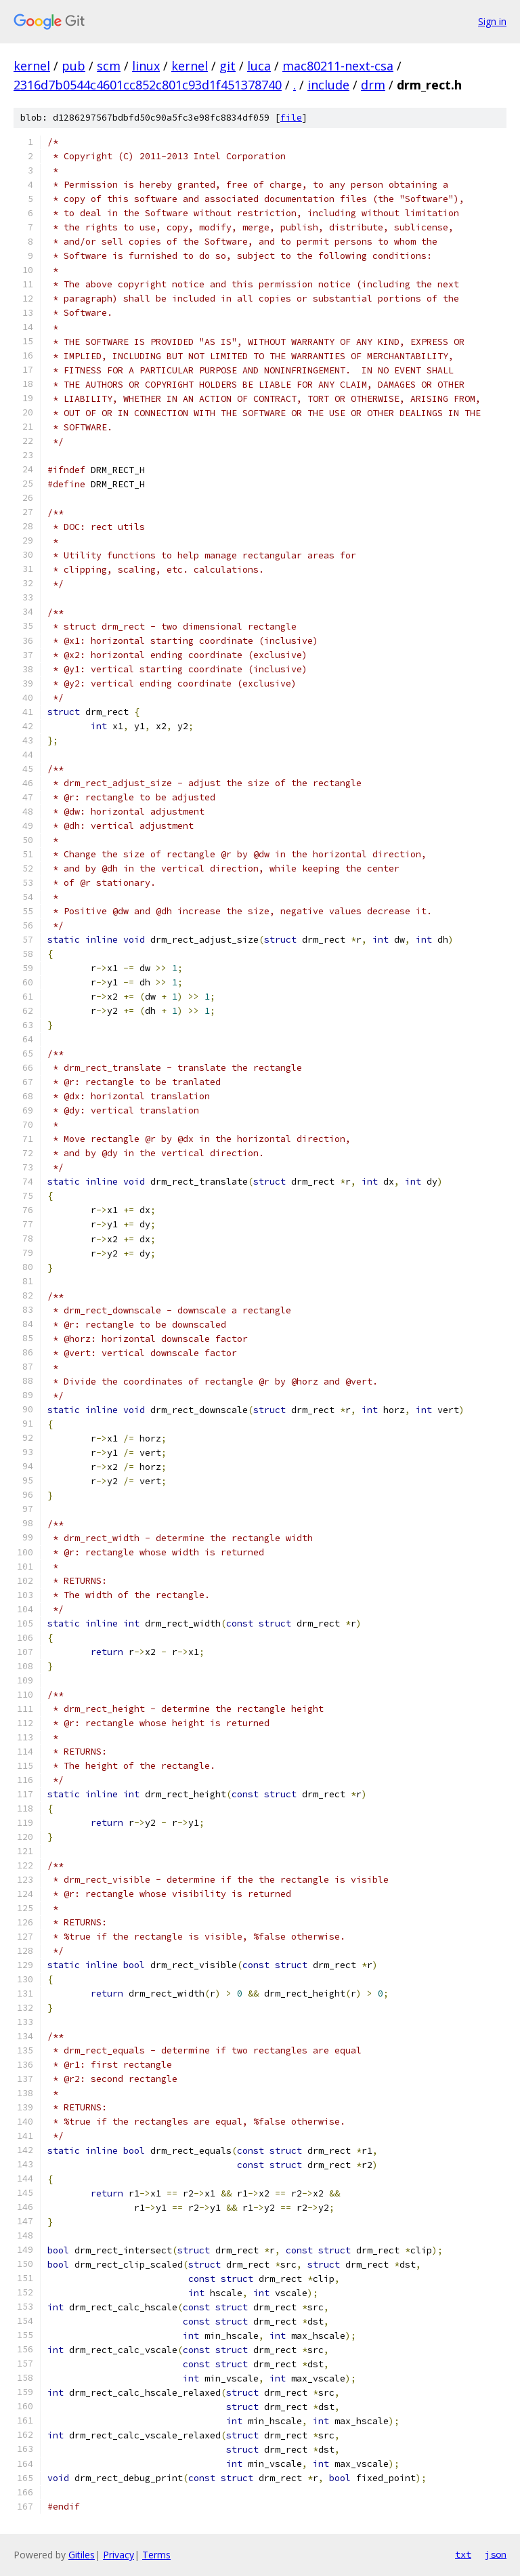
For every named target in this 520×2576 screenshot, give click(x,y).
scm (109, 66)
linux (146, 66)
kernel (32, 66)
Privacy (118, 2554)
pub (73, 66)
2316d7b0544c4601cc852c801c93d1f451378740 (148, 85)
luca (259, 66)
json (495, 2554)
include (328, 85)
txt (463, 2554)
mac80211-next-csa (337, 66)
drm (373, 85)
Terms (156, 2554)
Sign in (492, 21)
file (291, 117)
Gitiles (81, 2554)
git (227, 66)
